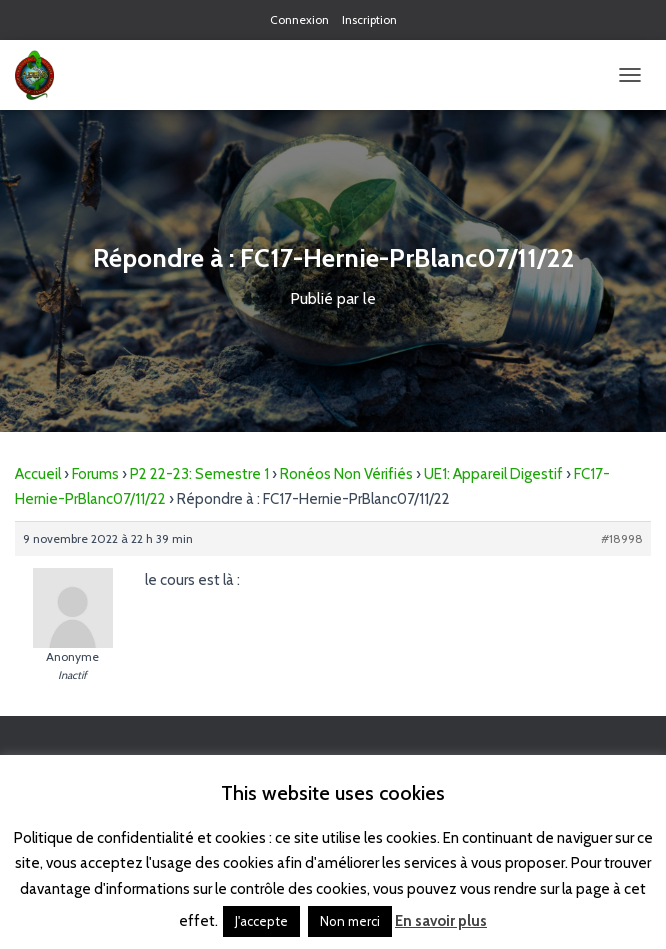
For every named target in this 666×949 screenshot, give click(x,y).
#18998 (622, 538)
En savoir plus (441, 921)
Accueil (38, 474)
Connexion (299, 19)
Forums (95, 474)
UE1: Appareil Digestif (493, 474)
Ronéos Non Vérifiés (346, 474)
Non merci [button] (350, 921)
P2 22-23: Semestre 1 (199, 474)
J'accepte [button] (261, 921)
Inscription (369, 19)
